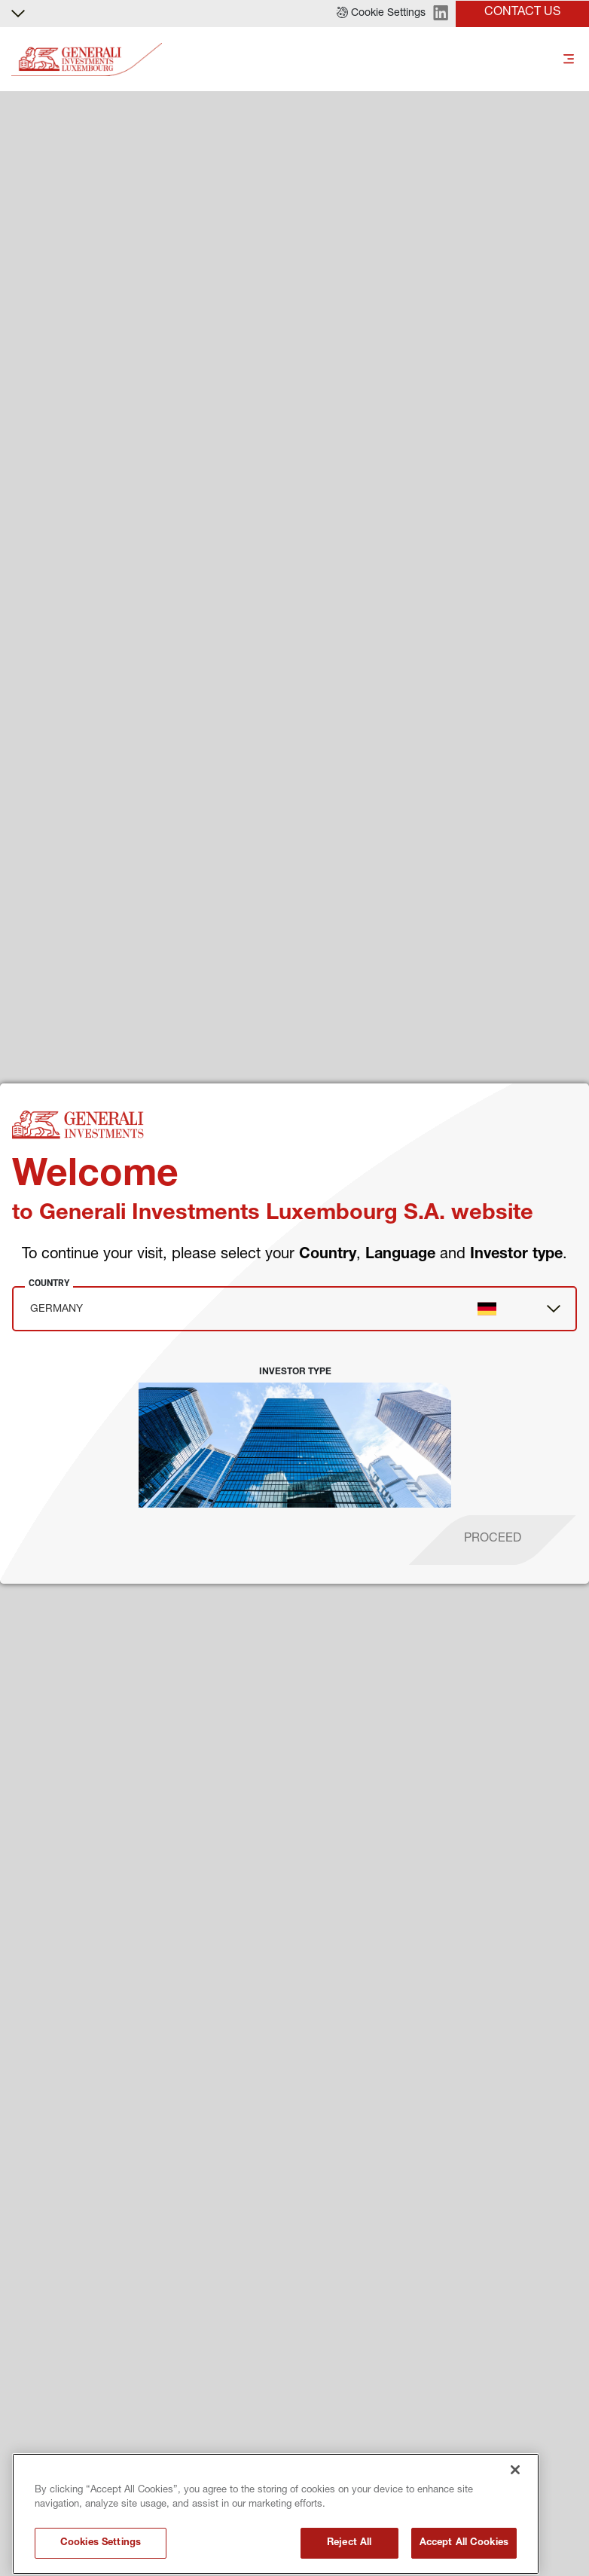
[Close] (515, 2557)
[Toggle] (568, 60)
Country (49, 1283)
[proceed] (492, 1540)
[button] (381, 13)
